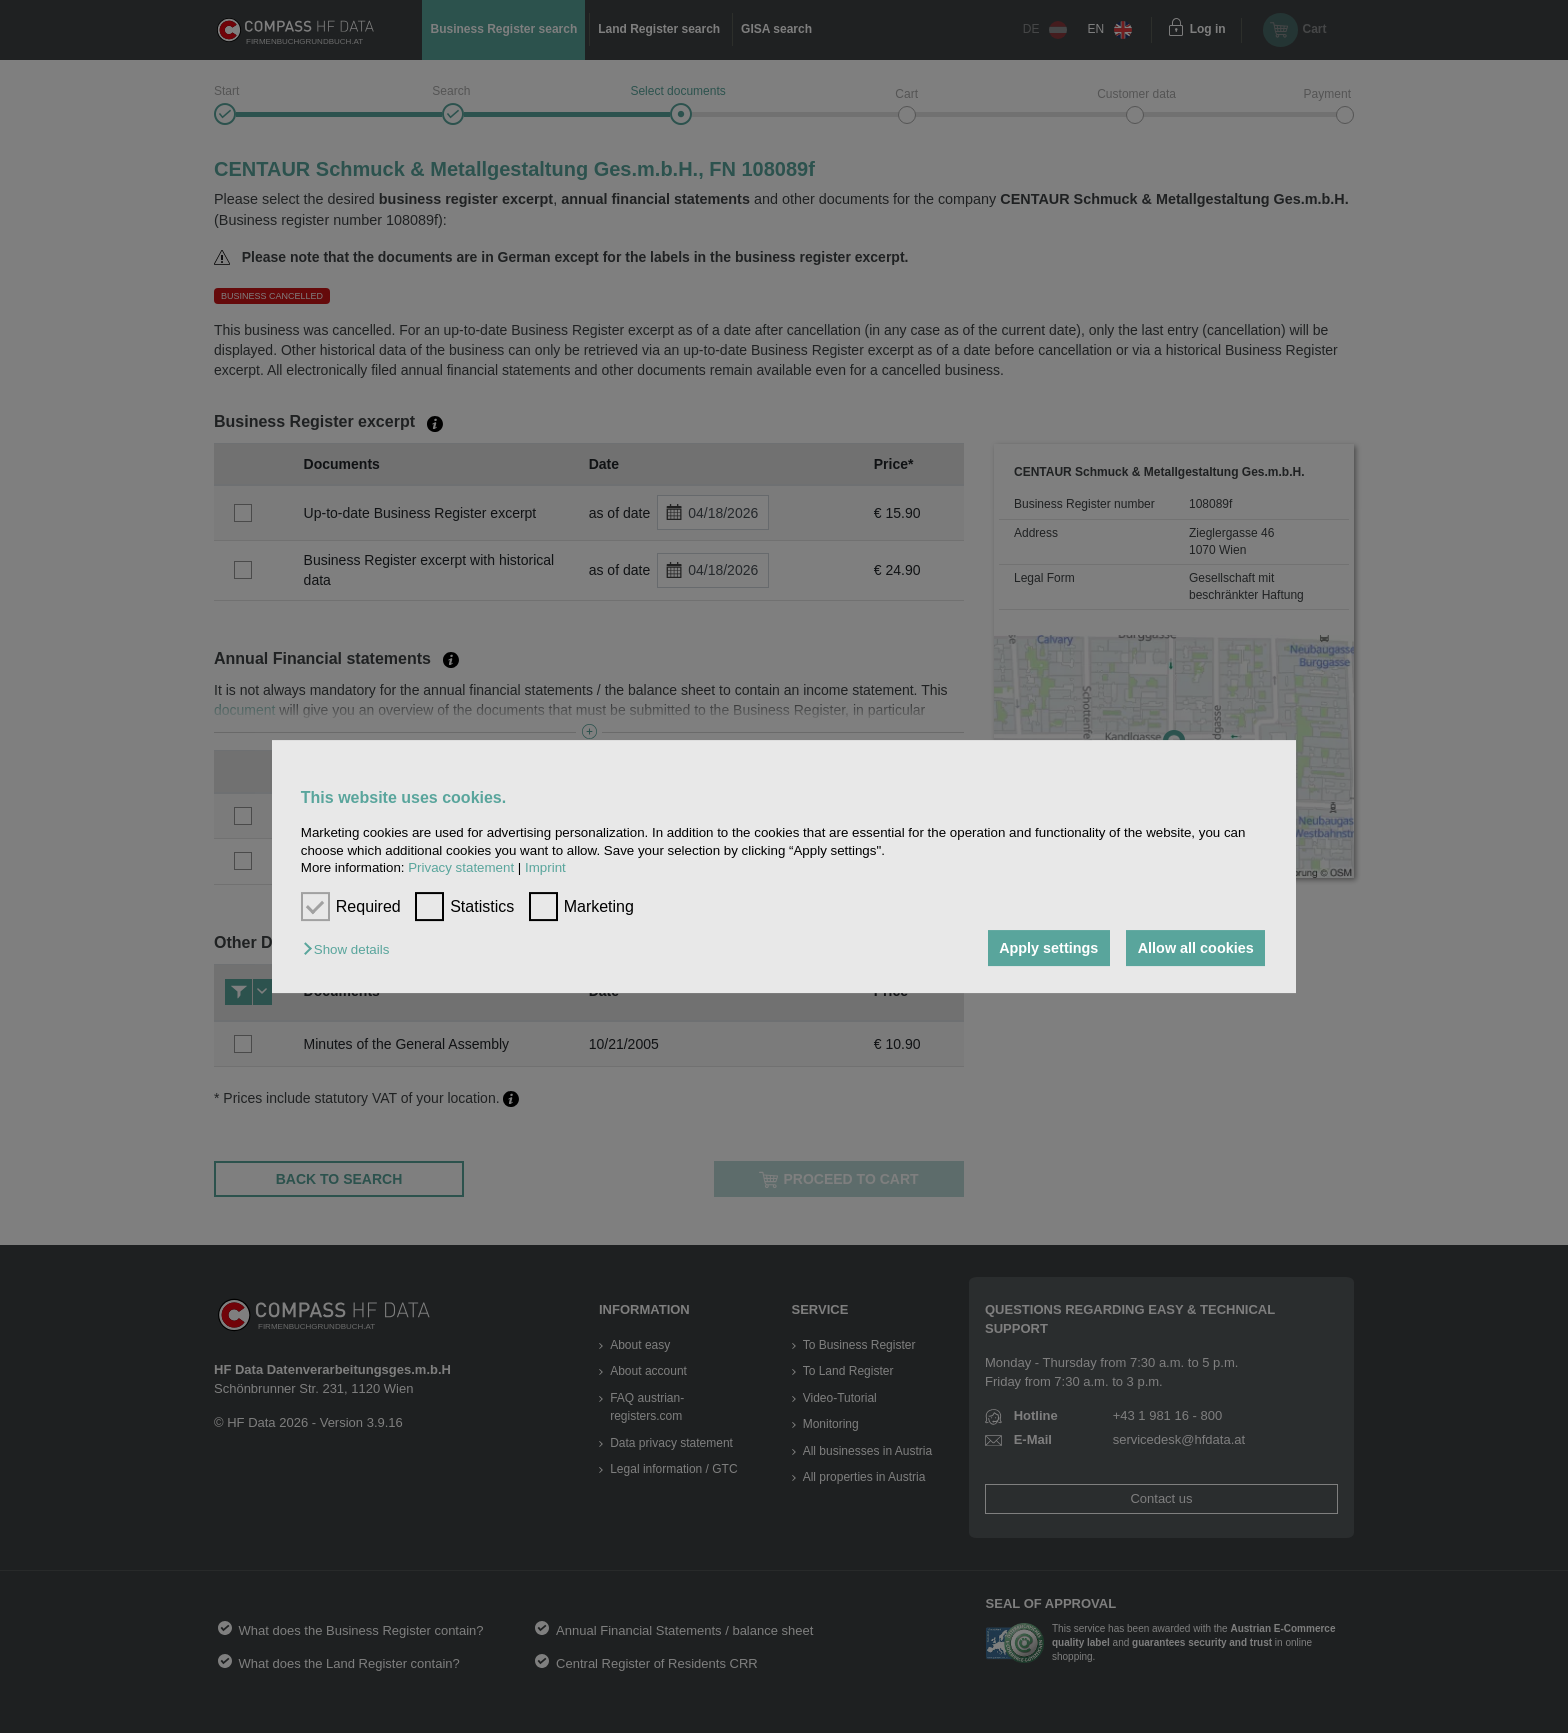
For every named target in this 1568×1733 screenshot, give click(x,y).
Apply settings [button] (1048, 948)
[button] (351, 949)
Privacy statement (461, 867)
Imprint (545, 867)
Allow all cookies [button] (1196, 948)
